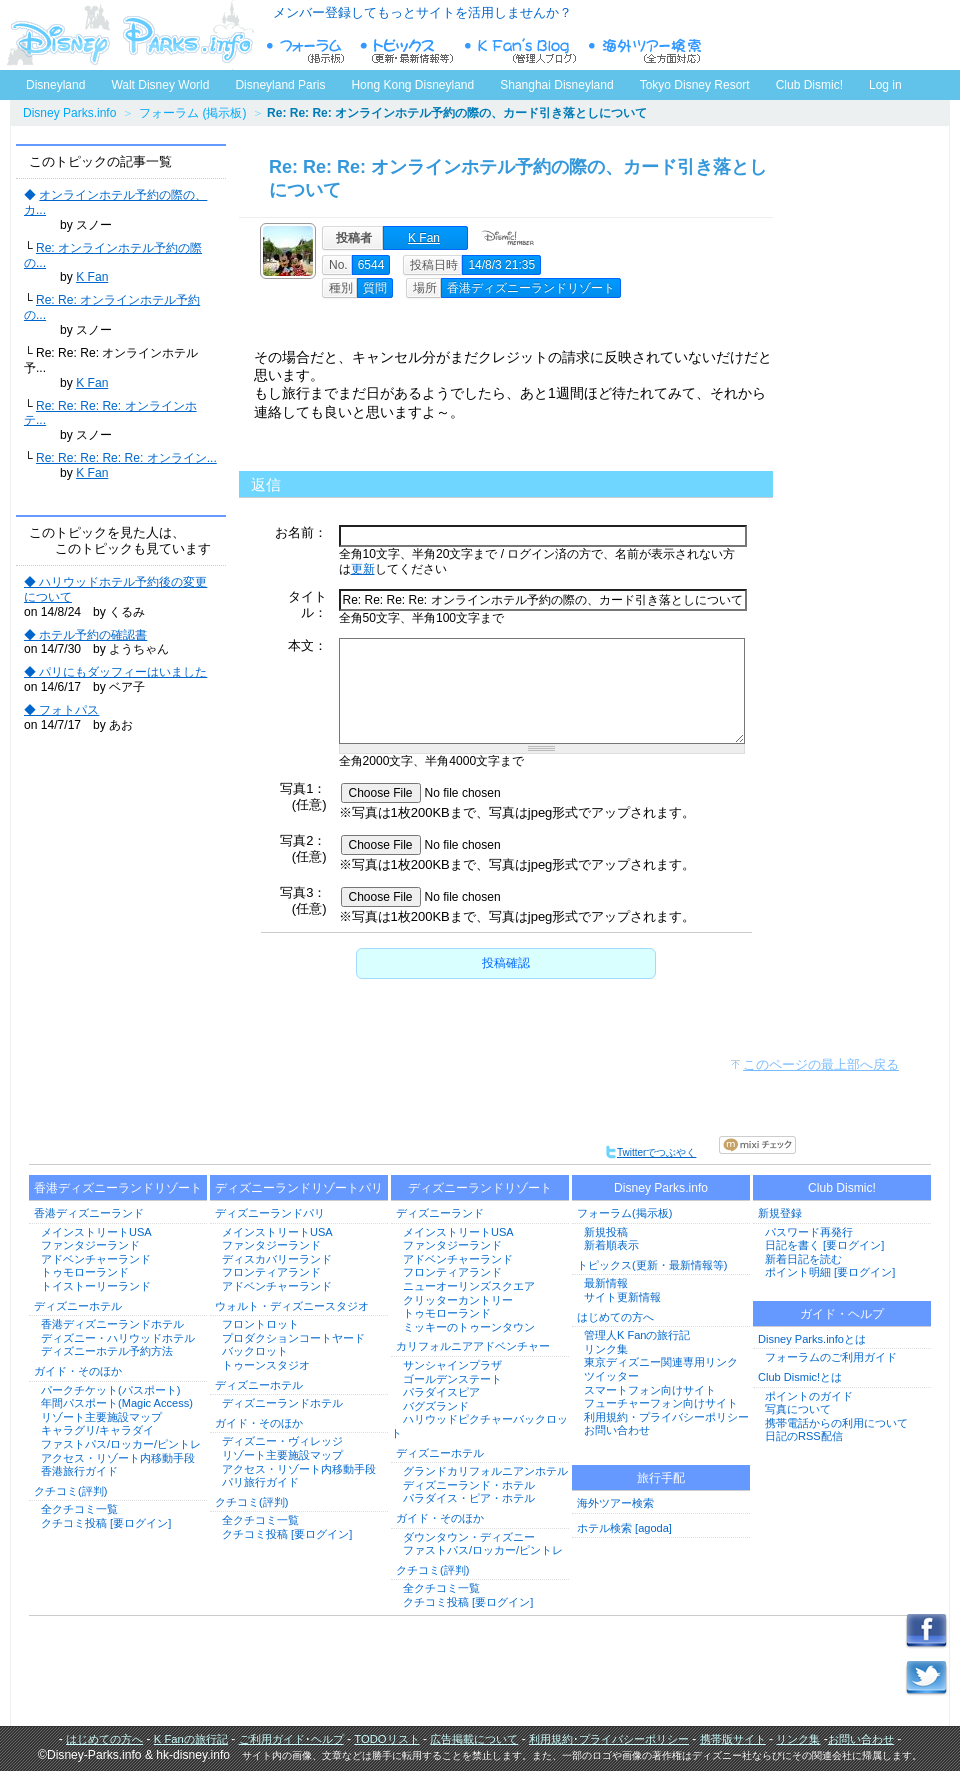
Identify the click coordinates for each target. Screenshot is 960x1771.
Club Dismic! (809, 85)
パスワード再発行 (809, 1232)
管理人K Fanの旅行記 (637, 1335)
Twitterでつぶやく (650, 1152)
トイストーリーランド (96, 1286)
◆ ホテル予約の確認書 (85, 635)
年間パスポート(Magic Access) (117, 1403)
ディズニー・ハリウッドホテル (118, 1338)
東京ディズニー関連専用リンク (661, 1362)
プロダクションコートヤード (293, 1338)
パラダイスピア (441, 1392)
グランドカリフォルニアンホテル (485, 1471)
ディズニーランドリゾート (480, 1188)
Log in (885, 85)
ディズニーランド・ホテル (469, 1485)
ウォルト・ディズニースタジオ (292, 1306)
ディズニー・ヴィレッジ (282, 1441)
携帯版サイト (733, 1739)
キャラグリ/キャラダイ (97, 1430)
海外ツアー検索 (615, 1503)
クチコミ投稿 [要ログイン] (106, 1523)
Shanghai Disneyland (556, 85)
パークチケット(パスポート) (110, 1390)
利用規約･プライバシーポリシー (609, 1739)
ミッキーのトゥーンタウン (469, 1327)
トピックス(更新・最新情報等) (652, 1265)
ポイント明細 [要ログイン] (830, 1272)
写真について (798, 1409)
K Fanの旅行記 (191, 1739)
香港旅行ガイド (79, 1471)
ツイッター (611, 1376)
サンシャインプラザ (452, 1365)
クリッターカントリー (458, 1300)
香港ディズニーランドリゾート (118, 1188)
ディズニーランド (440, 1213)
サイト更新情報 (622, 1297)
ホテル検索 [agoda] (624, 1528)
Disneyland (55, 85)
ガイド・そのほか (78, 1371)
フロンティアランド (271, 1272)
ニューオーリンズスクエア (469, 1286)
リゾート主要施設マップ (101, 1417)
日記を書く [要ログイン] (824, 1245)
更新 (363, 569)
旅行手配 (661, 1478)
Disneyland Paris (280, 85)
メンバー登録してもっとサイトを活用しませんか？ (422, 12)
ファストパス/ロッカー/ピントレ (121, 1444)
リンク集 (606, 1349)
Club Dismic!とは (800, 1377)
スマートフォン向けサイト (650, 1390)
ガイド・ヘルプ (842, 1314)
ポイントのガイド (809, 1396)
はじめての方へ (615, 1317)
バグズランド (436, 1406)
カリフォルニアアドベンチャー (473, 1346)
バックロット (255, 1351)
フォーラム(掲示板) (624, 1213)
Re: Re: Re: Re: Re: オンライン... (126, 458)
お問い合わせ (617, 1430)
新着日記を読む (803, 1259)
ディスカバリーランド (277, 1259)
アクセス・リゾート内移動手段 (118, 1458)
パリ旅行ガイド (260, 1482)
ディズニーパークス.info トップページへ (130, 35)
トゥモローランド (85, 1272)
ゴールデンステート (452, 1379)
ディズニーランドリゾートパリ (299, 1188)
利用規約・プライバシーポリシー (666, 1417)
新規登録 (780, 1213)
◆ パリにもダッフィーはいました (115, 672)
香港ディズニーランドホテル (112, 1324)
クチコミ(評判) (70, 1491)
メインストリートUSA (96, 1232)
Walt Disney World (158, 81)
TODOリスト (386, 1739)
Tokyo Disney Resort (695, 85)
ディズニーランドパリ (270, 1213)
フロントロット (260, 1324)
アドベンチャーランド (96, 1259)
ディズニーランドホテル (282, 1403)
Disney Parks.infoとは (812, 1339)
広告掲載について (474, 1739)
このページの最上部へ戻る (821, 1064)
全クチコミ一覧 (79, 1509)
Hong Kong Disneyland (412, 85)
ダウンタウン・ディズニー (469, 1537)
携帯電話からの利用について (836, 1423)
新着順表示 (611, 1245)
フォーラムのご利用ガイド (831, 1357)
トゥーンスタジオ (266, 1365)
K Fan (92, 277)
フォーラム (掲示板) (192, 113)
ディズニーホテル (78, 1306)
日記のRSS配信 (804, 1436)
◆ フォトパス (61, 710)
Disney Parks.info (69, 113)
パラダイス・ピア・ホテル (469, 1498)
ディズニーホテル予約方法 (107, 1351)
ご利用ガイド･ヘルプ (291, 1739)
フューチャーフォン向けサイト (661, 1403)
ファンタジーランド (90, 1245)
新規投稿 (606, 1232)
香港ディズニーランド (89, 1213)
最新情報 (606, 1283)
